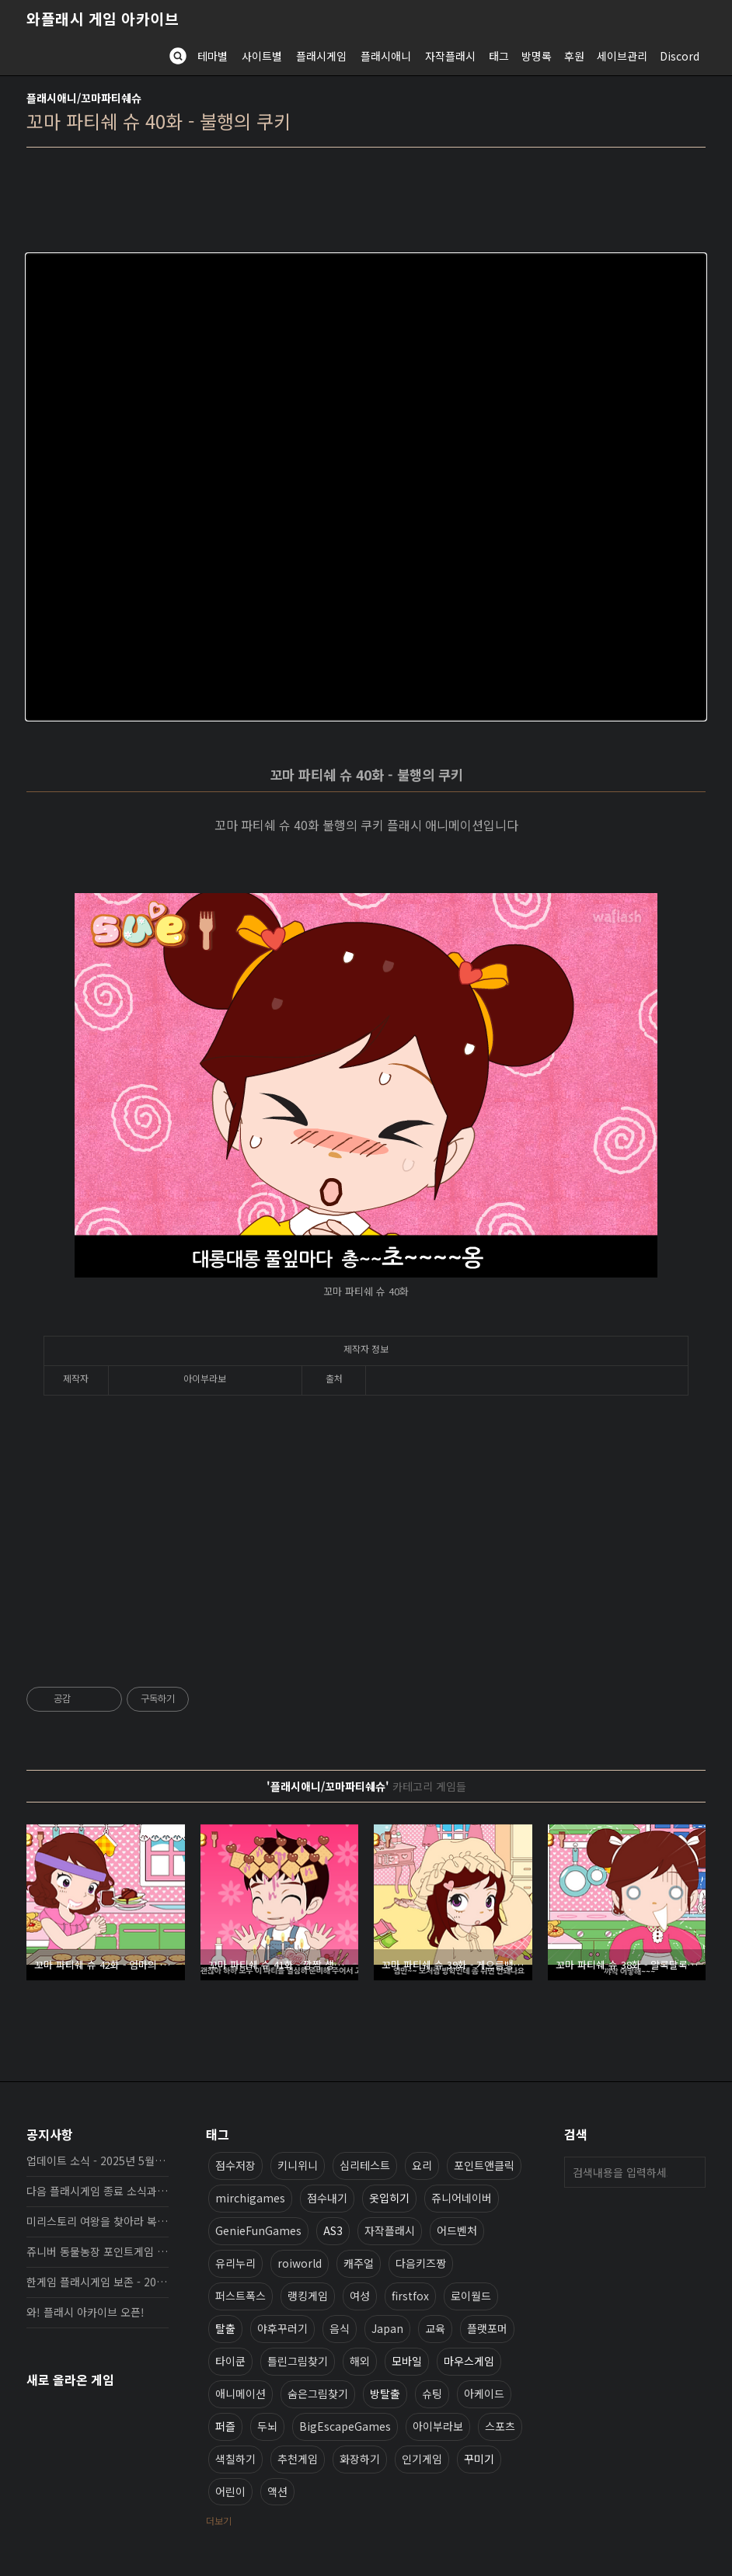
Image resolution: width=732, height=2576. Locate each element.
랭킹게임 (308, 2295)
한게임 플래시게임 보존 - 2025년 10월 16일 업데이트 (97, 2281)
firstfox (410, 2295)
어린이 (230, 2491)
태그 (499, 56)
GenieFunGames (258, 2230)
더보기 (219, 2520)
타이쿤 (230, 2361)
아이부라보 (438, 2426)
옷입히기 (389, 2198)
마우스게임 (469, 2361)
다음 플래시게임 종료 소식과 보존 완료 (97, 2191)
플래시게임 (321, 56)
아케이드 (484, 2393)
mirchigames (250, 2198)
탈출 (225, 2328)
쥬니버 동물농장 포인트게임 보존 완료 (97, 2251)
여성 (360, 2295)
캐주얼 (358, 2263)
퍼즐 (225, 2426)
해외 (360, 2361)
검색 (690, 2172)
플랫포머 (487, 2328)
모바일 (407, 2361)
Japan (387, 2328)
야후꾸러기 (282, 2328)
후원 (574, 56)
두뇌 (267, 2426)
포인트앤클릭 (484, 2165)
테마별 (212, 56)
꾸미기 (479, 2458)
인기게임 (422, 2458)
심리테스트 (365, 2165)
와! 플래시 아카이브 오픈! (85, 2312)
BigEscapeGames (345, 2426)
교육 (435, 2328)
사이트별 (262, 56)
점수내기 (327, 2198)
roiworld (299, 2263)
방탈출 (385, 2393)
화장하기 (360, 2458)
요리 (422, 2165)
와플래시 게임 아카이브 (102, 19)
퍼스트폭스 (240, 2295)
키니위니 (297, 2165)
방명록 (536, 56)
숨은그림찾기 (318, 2393)
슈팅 (432, 2393)
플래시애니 (386, 56)
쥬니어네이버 (461, 2198)
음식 (339, 2328)
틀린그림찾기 (297, 2361)
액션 (277, 2491)
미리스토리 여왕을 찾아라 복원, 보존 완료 (97, 2221)
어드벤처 (457, 2230)
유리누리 (235, 2263)
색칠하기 (235, 2458)
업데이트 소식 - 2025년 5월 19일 (97, 2160)
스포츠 (500, 2426)
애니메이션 (240, 2393)
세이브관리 (622, 56)
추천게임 (297, 2458)
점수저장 (235, 2165)
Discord (679, 56)
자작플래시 (450, 56)
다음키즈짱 (421, 2263)
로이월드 (471, 2295)
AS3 (333, 2230)
